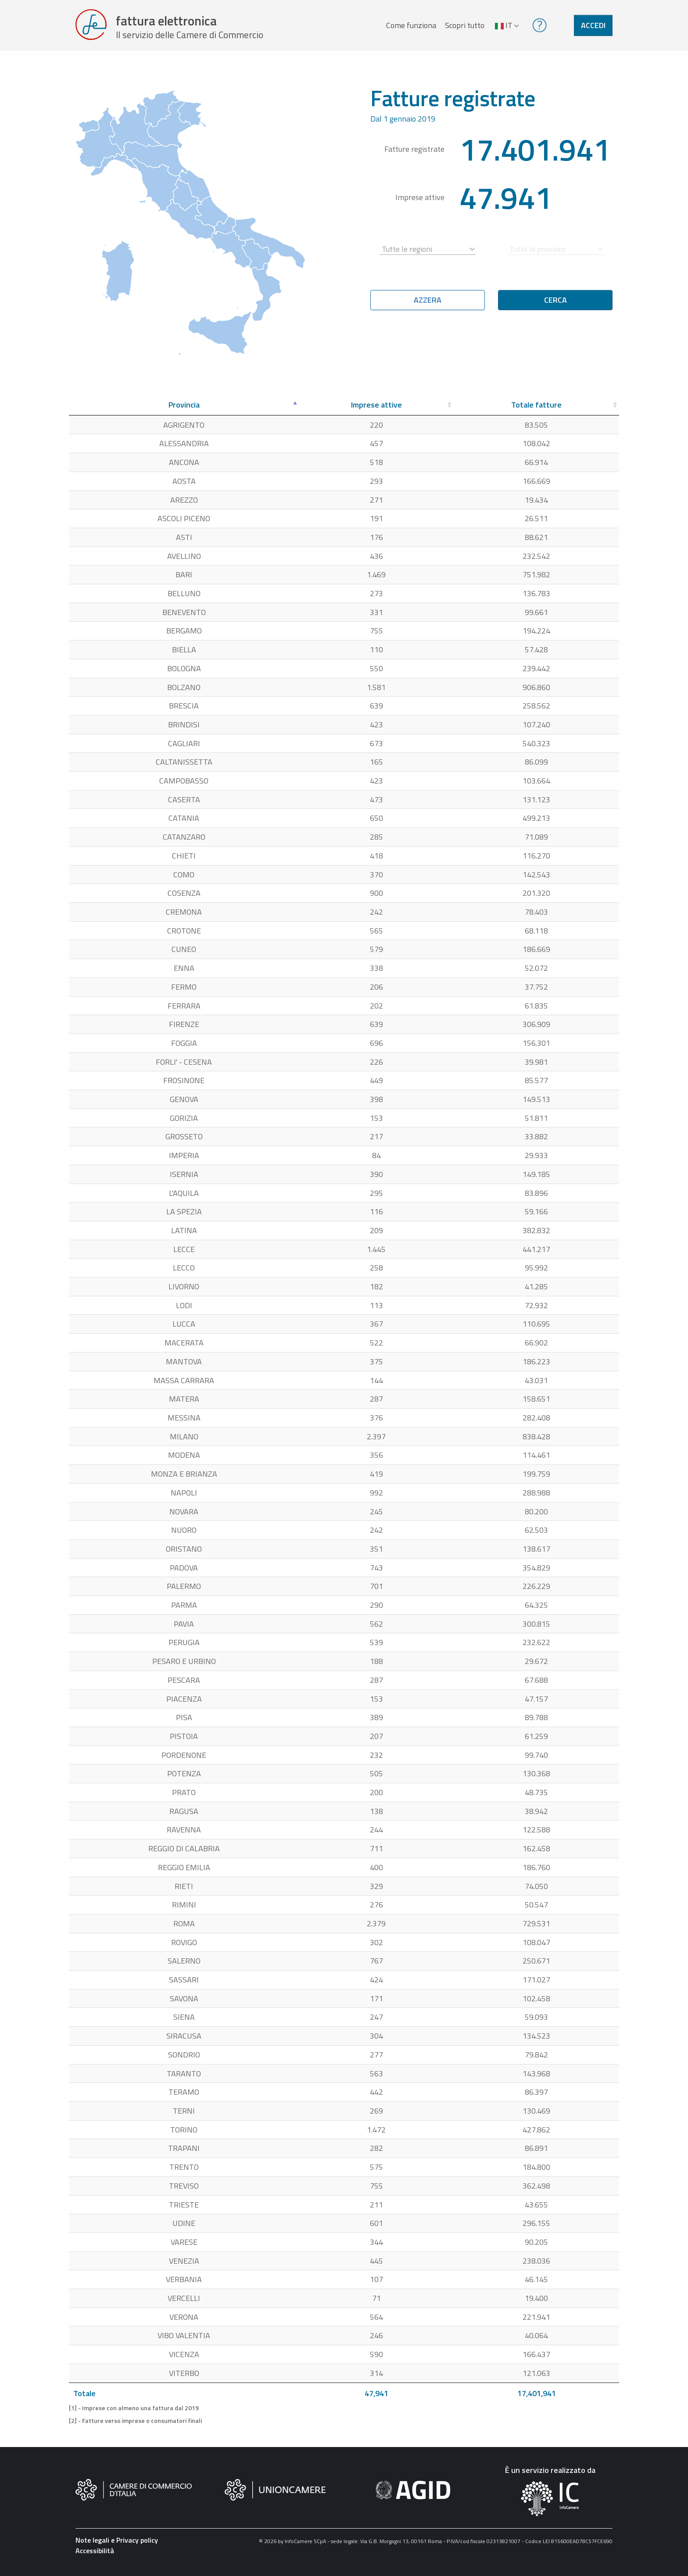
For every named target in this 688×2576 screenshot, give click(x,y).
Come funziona (410, 28)
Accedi (593, 28)
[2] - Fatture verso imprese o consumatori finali (135, 2426)
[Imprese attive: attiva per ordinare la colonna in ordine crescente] (376, 411)
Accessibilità (94, 2556)
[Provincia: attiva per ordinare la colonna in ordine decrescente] (184, 411)
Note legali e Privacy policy (116, 2545)
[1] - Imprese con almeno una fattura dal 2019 (134, 2413)
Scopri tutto (463, 28)
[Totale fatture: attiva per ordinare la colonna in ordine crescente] (536, 411)
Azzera (427, 305)
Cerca (555, 305)
